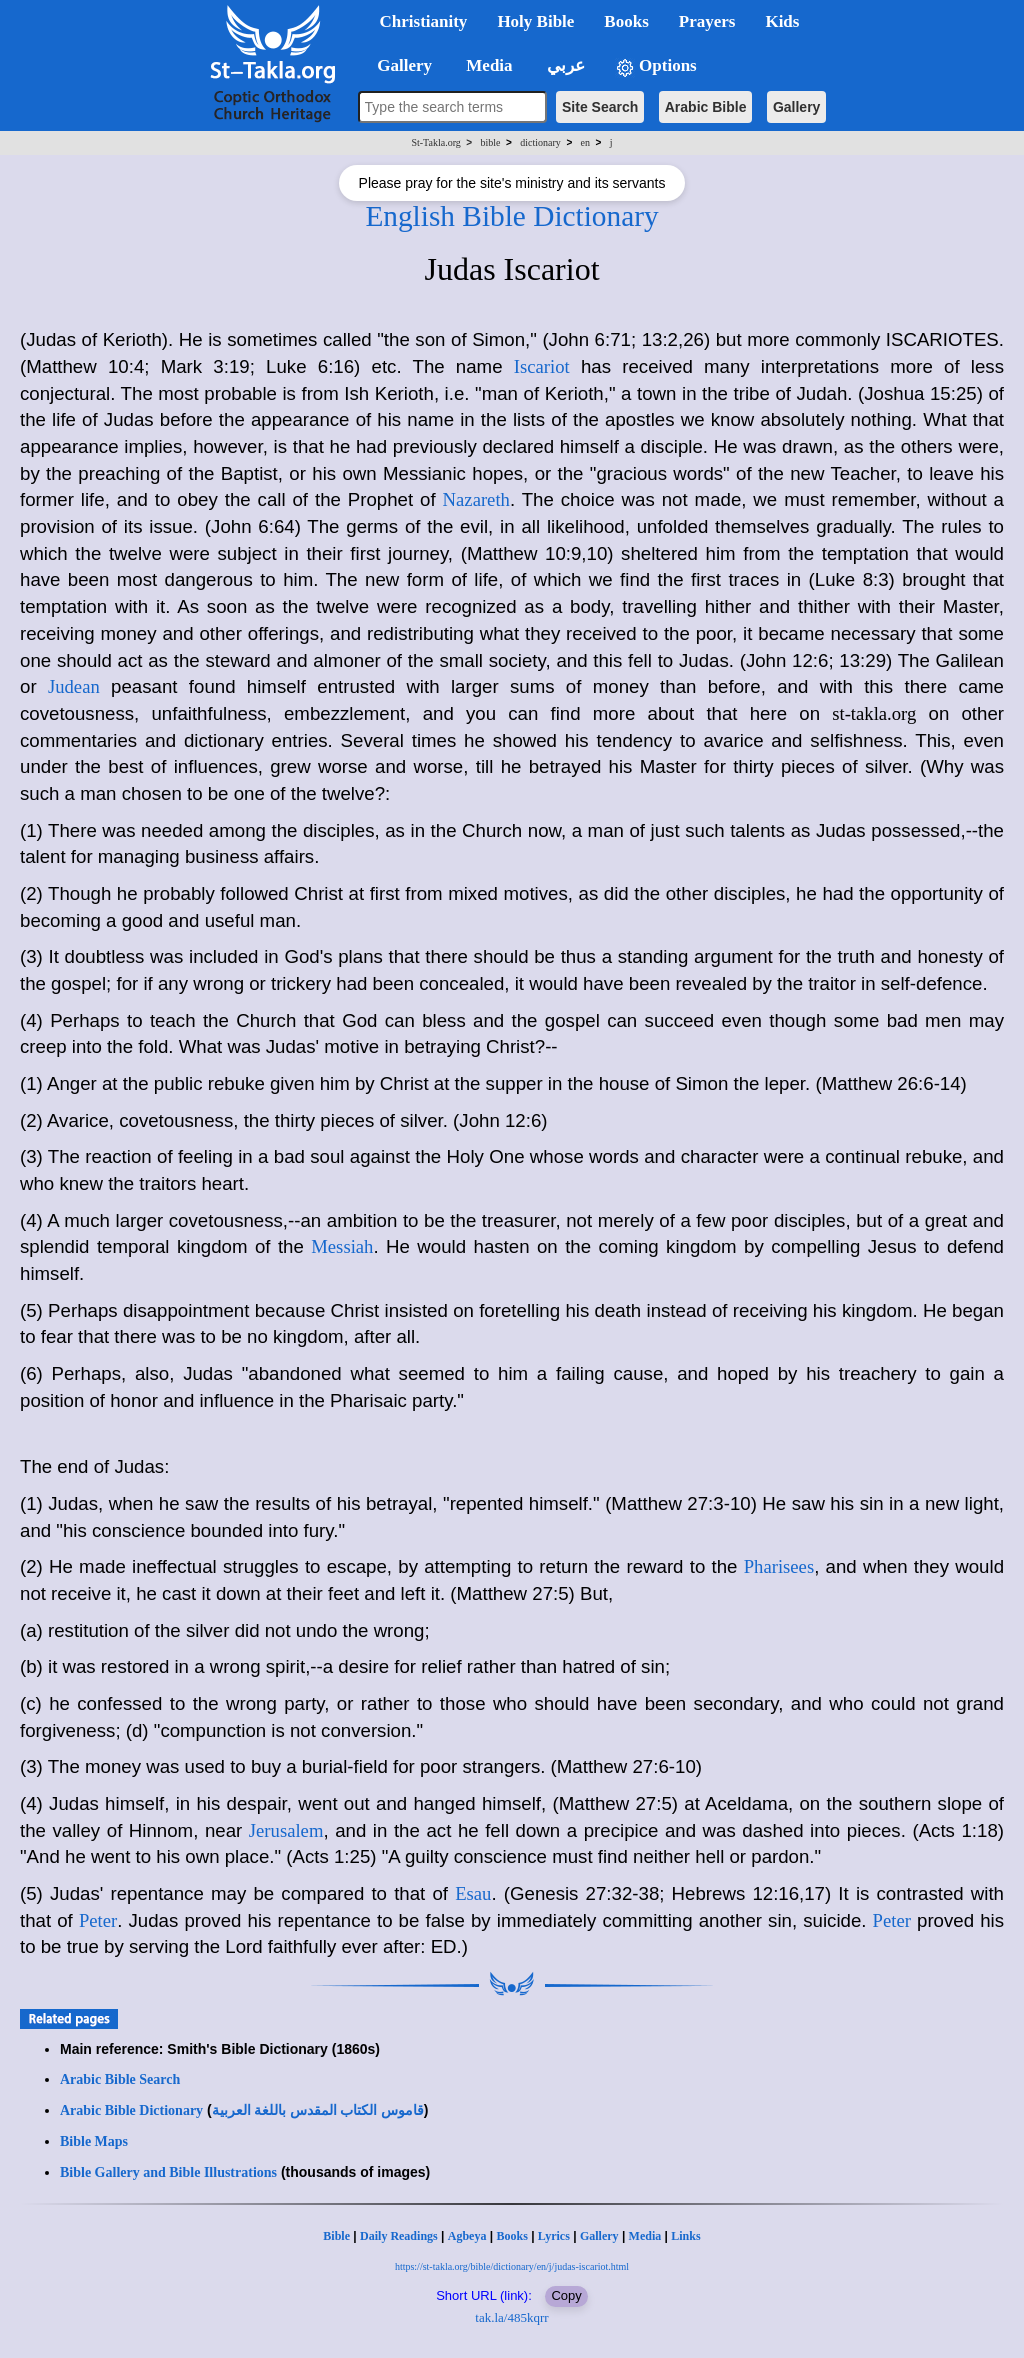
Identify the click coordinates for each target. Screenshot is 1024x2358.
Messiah (342, 1246)
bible (491, 142)
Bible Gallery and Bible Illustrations (168, 2172)
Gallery (796, 107)
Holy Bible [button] (535, 21)
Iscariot (542, 366)
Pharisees (779, 1566)
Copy (566, 2295)
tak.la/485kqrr (511, 2317)
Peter (98, 1920)
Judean (74, 686)
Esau (473, 1893)
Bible (336, 2236)
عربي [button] (564, 65)
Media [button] (487, 65)
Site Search (600, 107)
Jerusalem (286, 1830)
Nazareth (476, 499)
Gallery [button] (399, 65)
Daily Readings (399, 2236)
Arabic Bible (706, 107)
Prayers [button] (707, 21)
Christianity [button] (424, 21)
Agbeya (467, 2236)
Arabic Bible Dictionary (131, 2110)
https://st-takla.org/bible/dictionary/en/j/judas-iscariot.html (512, 2266)
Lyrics (554, 2236)
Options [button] (656, 66)
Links (685, 2236)
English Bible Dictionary (511, 216)
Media (645, 2236)
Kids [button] (782, 21)
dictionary (540, 142)
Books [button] (626, 21)
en (585, 142)
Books (511, 2236)
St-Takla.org (435, 142)
